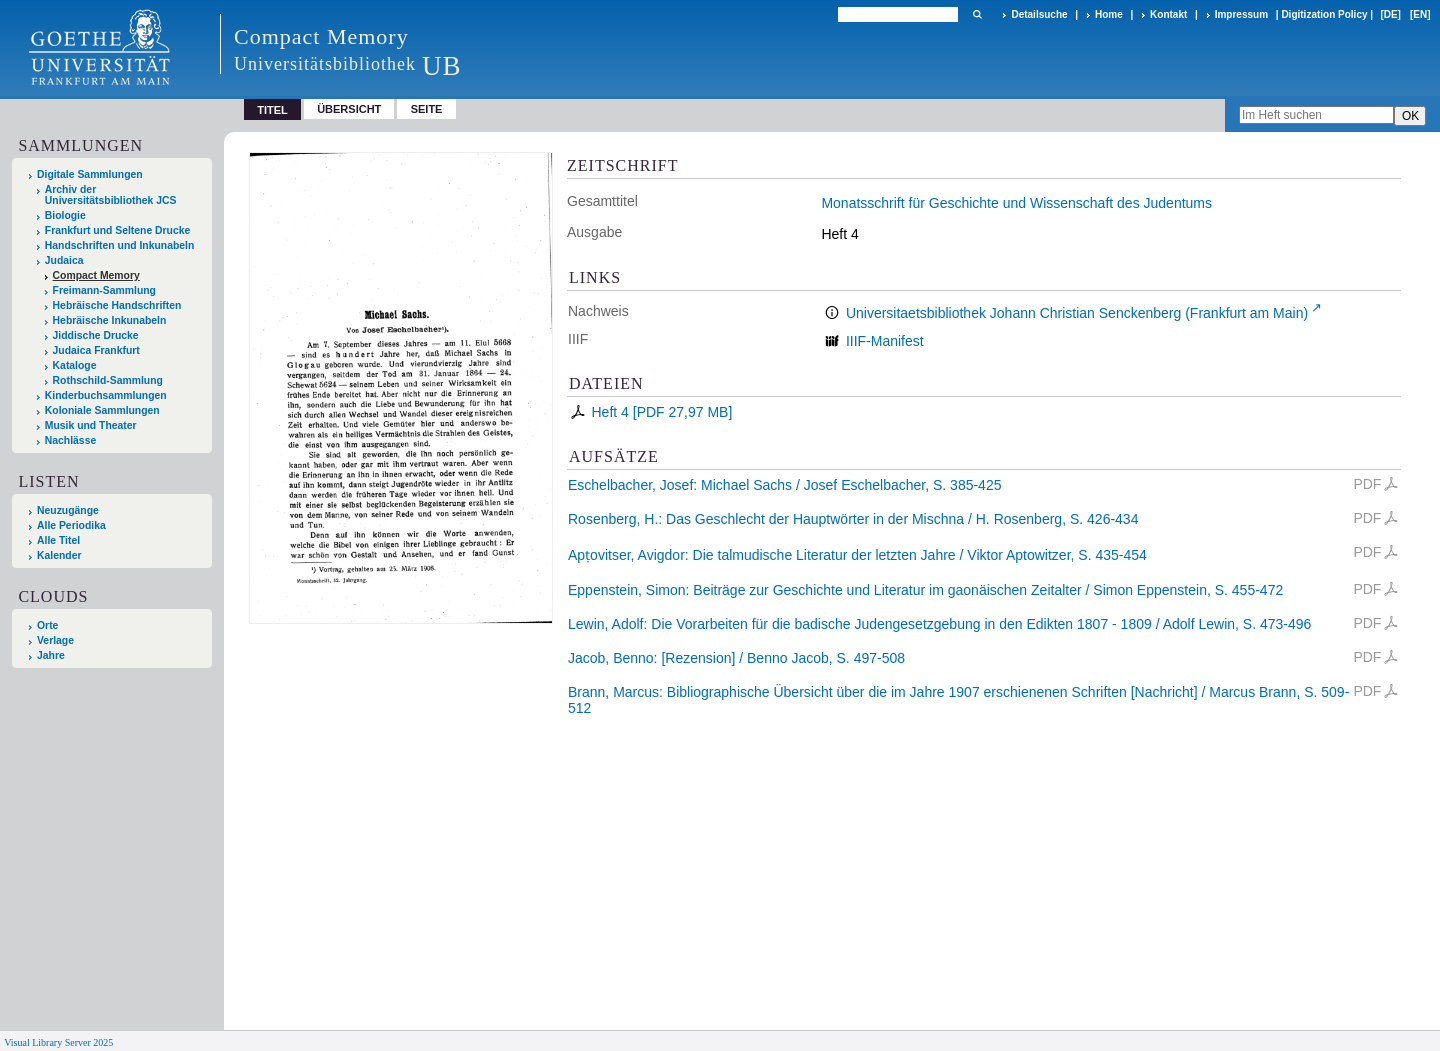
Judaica (64, 260)
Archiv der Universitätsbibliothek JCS (111, 195)
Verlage (55, 640)
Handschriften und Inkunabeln (120, 245)
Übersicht (349, 109)
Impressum (1241, 14)
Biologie (65, 215)
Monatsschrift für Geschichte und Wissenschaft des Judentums (1016, 203)
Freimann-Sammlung (104, 290)
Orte (47, 625)
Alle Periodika (71, 525)
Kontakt (1168, 14)
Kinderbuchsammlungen (106, 395)
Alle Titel (58, 540)
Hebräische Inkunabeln (110, 320)
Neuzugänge (68, 510)
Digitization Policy (1324, 14)
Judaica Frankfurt (96, 350)
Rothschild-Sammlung (108, 380)
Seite (427, 109)
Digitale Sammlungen (90, 174)
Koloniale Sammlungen (102, 410)
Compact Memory (96, 275)
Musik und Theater (91, 425)
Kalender (59, 555)
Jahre (51, 655)
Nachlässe (70, 440)
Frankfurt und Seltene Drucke (118, 230)
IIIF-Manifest (885, 341)
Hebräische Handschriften (117, 305)
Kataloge (75, 365)
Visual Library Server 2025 (58, 1042)
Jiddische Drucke (96, 335)
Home (1109, 14)
